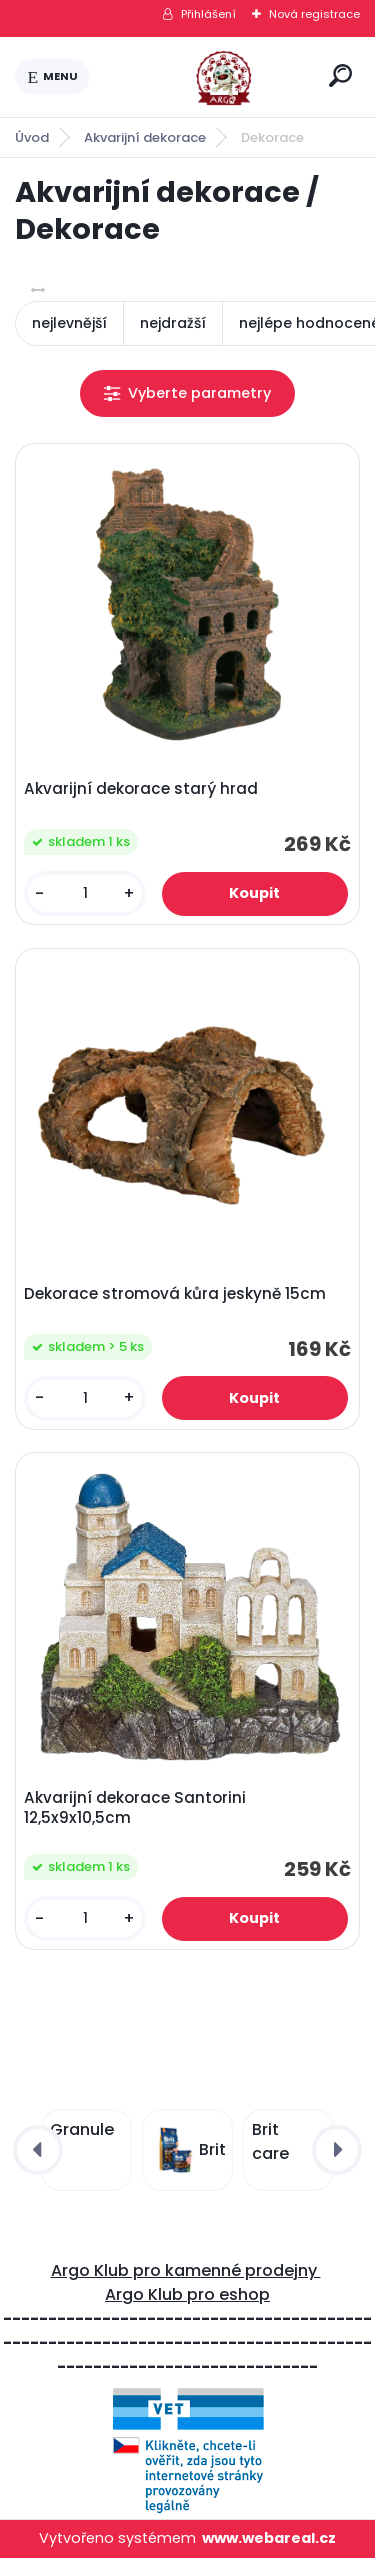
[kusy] (85, 893)
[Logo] (206, 77)
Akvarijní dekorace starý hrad (141, 789)
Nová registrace (314, 14)
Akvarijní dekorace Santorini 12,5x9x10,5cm (135, 1808)
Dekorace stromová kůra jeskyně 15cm (175, 1294)
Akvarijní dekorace (145, 137)
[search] (340, 75)
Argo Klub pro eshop (187, 2294)
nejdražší (173, 323)
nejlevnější (69, 323)
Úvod (32, 137)
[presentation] (38, 2150)
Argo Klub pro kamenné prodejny (186, 2270)
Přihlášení (208, 14)
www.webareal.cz (269, 2538)
